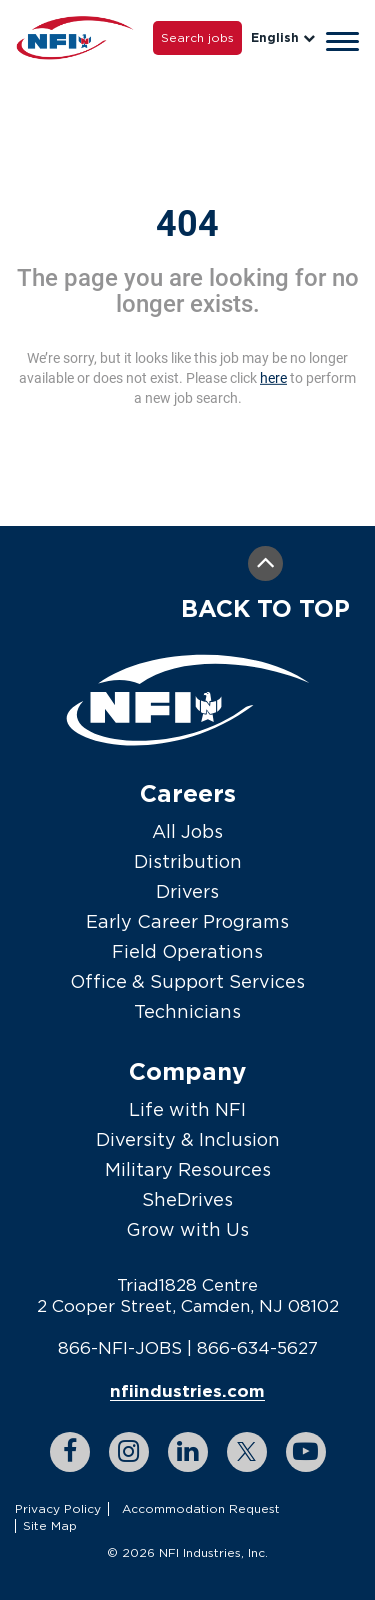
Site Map (50, 1525)
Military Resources (188, 1169)
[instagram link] (129, 1452)
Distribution (188, 861)
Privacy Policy (58, 1508)
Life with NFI (187, 1109)
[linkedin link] (188, 1452)
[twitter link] (247, 1452)
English (283, 37)
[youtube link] (306, 1452)
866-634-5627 (257, 1348)
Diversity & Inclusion (188, 1139)
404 (187, 224)
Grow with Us (187, 1229)
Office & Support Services (187, 981)
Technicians (187, 1011)
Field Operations (187, 951)
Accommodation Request (201, 1508)
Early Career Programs (187, 921)
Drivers (187, 891)
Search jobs (197, 37)
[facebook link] (70, 1452)
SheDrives (187, 1199)
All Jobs (187, 831)
